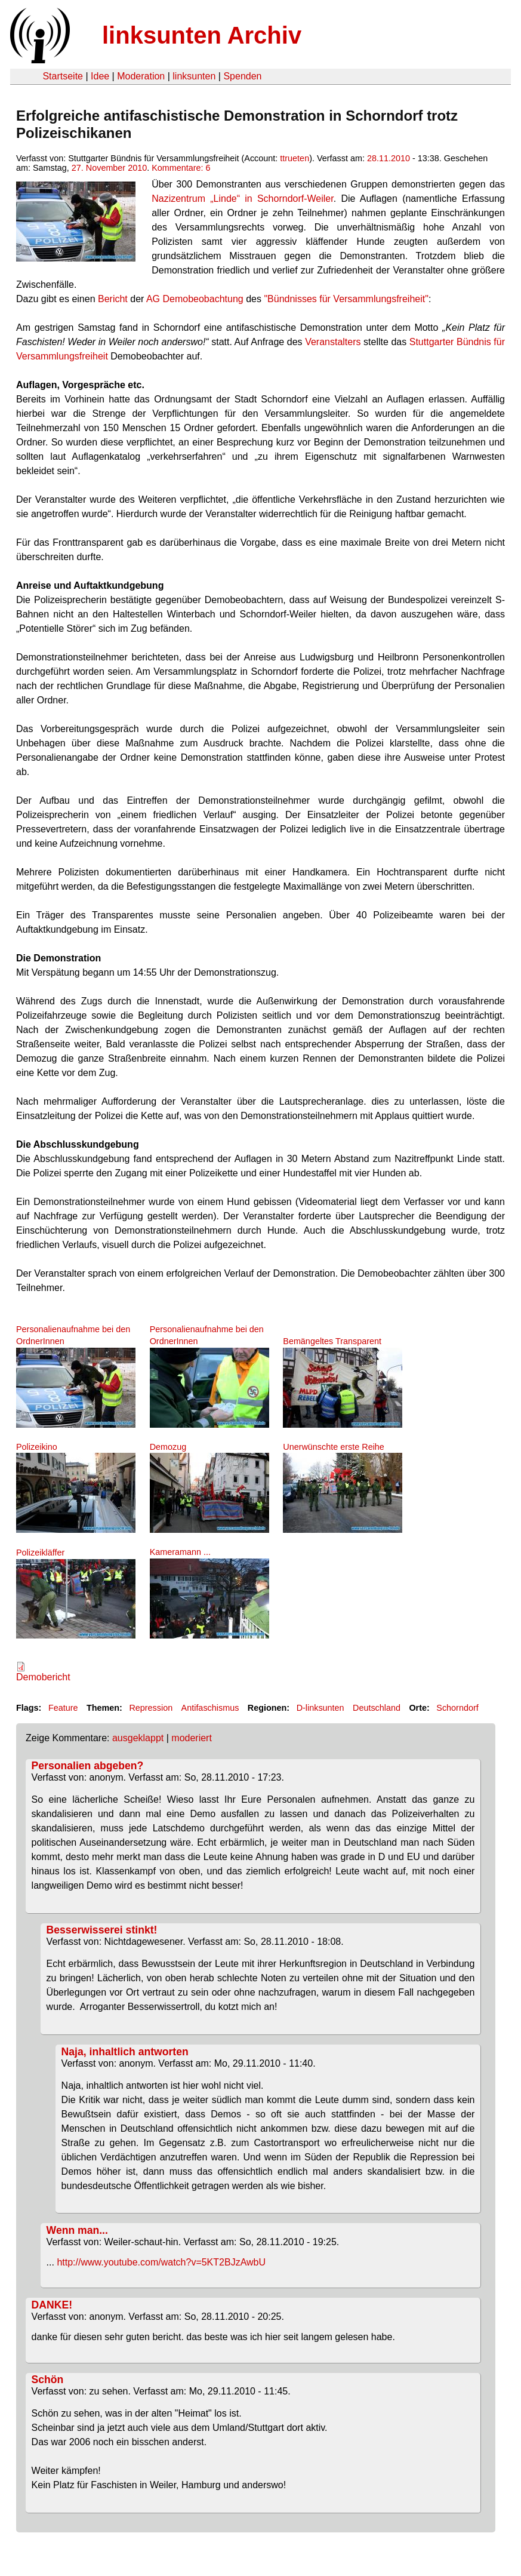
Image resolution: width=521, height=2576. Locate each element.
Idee (100, 76)
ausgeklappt (138, 1738)
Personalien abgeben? (88, 1766)
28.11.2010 (388, 158)
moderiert (191, 1738)
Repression (150, 1708)
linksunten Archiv (201, 35)
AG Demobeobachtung (194, 299)
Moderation (141, 76)
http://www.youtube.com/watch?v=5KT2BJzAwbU (161, 2262)
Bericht (113, 299)
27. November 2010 (109, 168)
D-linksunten (320, 1708)
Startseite (62, 76)
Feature (63, 1708)
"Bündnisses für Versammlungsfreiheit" (346, 299)
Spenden (242, 76)
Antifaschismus (210, 1708)
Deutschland (376, 1708)
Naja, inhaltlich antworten (125, 2052)
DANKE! (52, 2305)
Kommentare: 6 (181, 168)
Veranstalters (332, 342)
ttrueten (294, 158)
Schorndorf (457, 1708)
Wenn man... (77, 2230)
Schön (48, 2380)
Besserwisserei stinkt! (102, 1930)
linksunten (193, 76)
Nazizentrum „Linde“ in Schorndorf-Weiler (243, 198)
